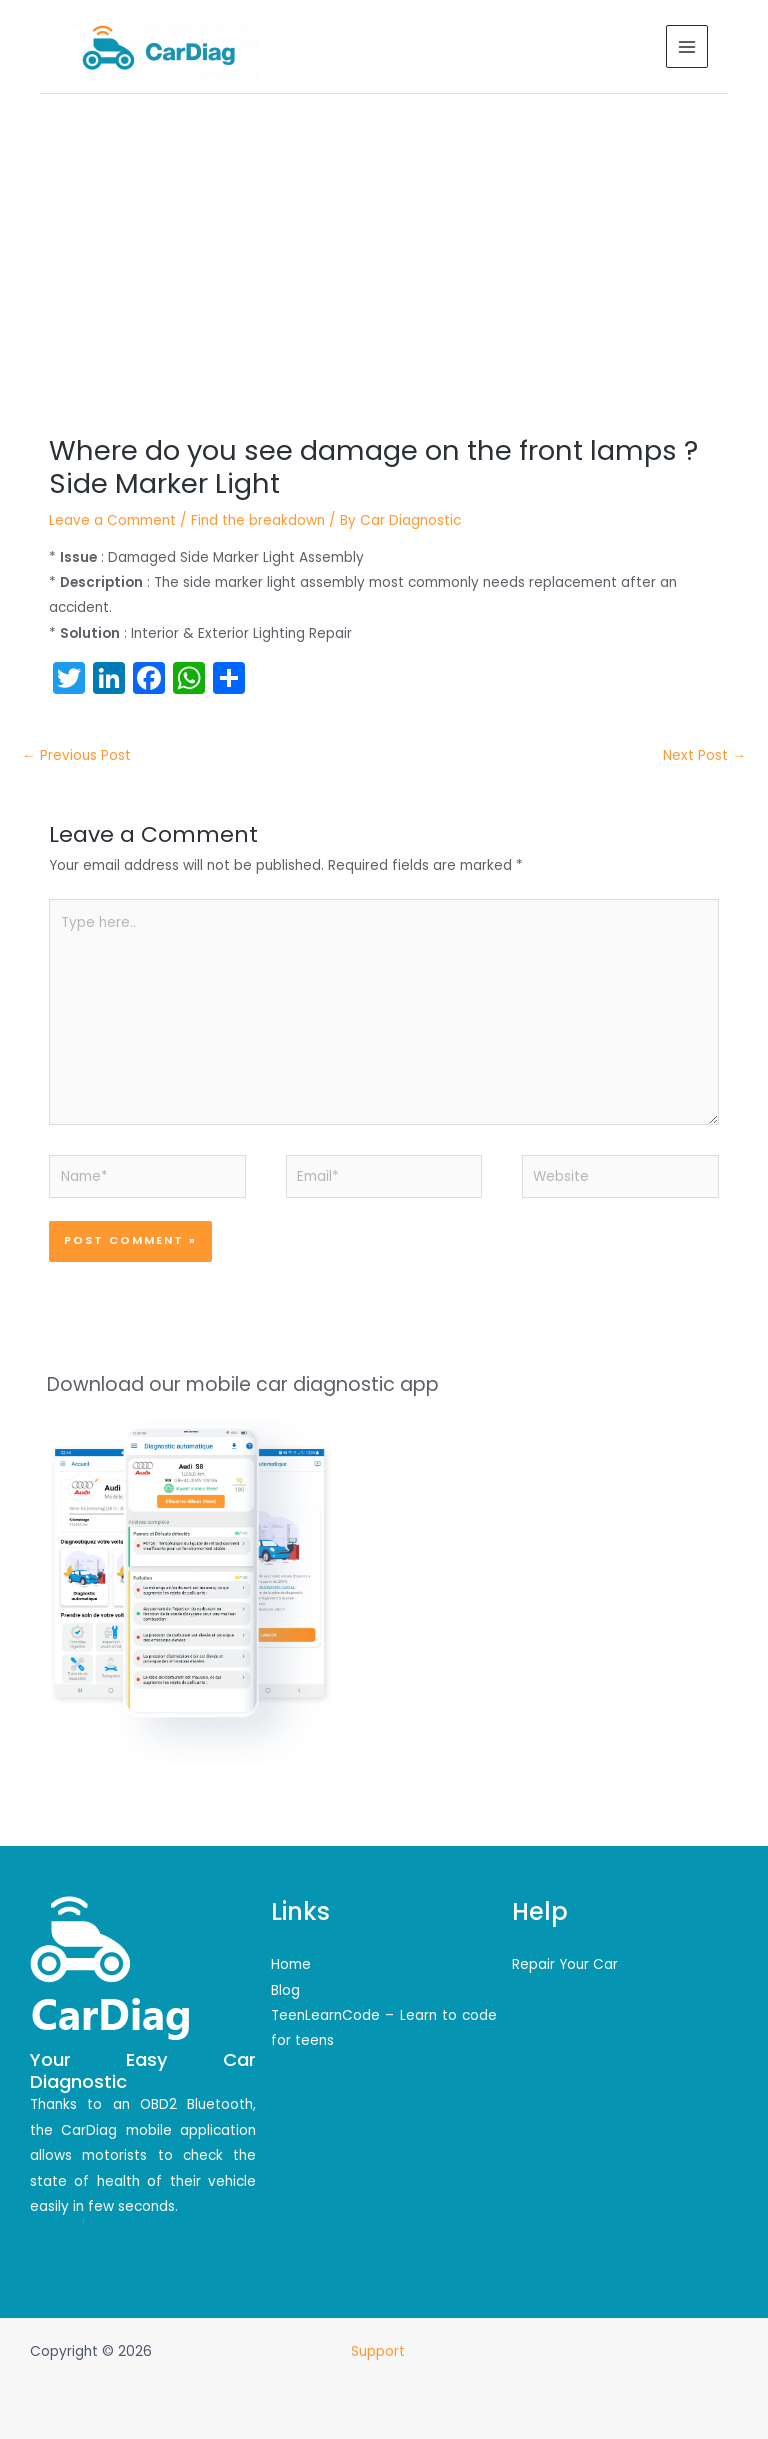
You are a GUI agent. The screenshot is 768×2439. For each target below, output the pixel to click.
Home (291, 1964)
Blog (285, 1990)
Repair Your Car (565, 1964)
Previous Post (76, 755)
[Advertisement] (384, 244)
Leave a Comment (112, 520)
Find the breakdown (258, 520)
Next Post (704, 755)
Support (380, 2351)
